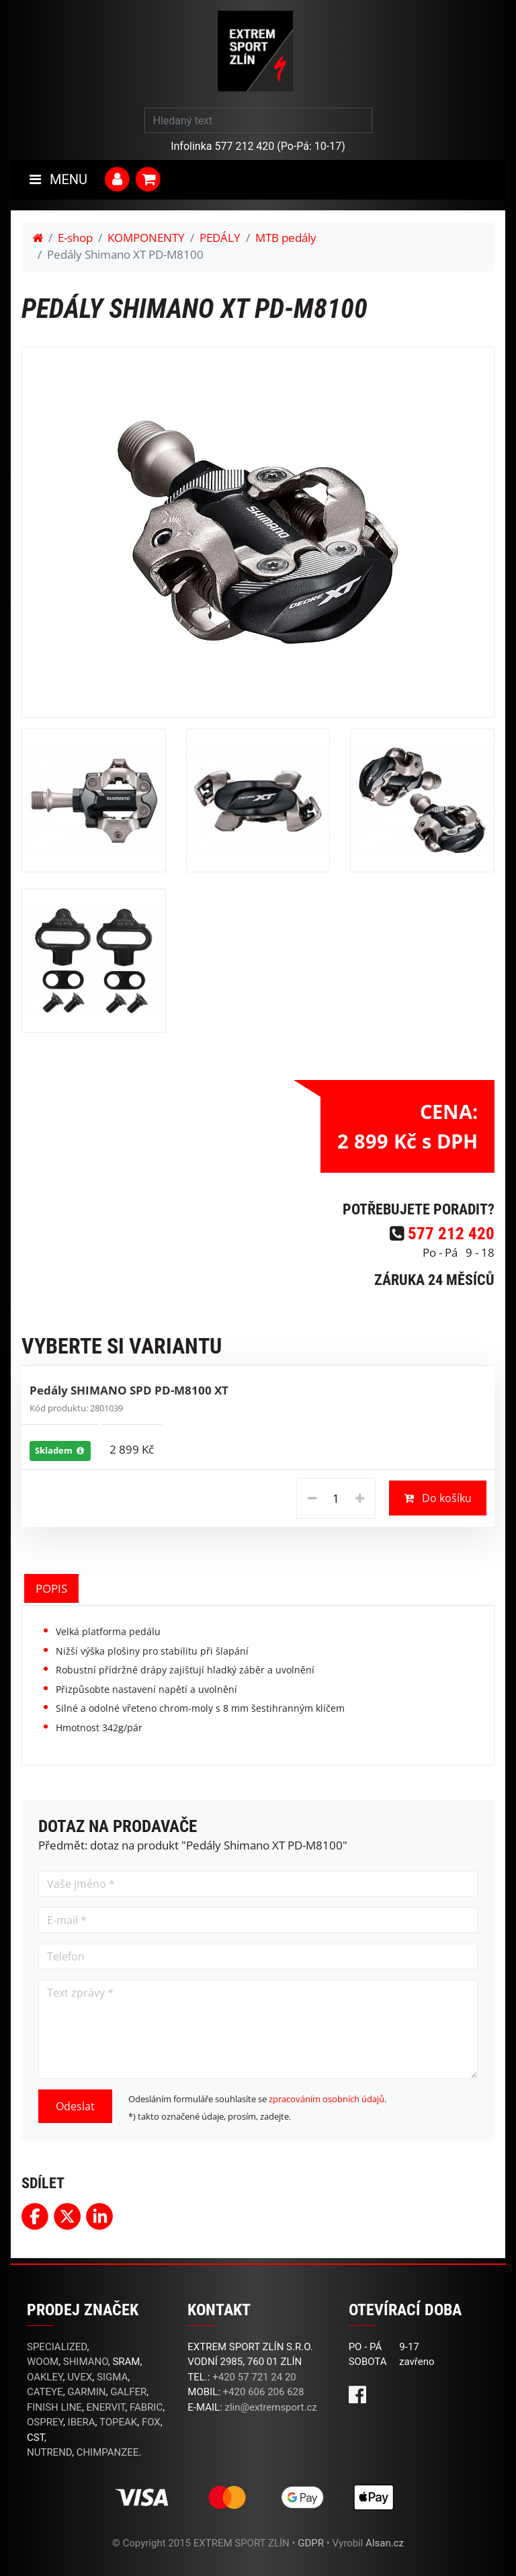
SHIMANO (85, 2362)
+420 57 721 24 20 (254, 2377)
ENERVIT (106, 2407)
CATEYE (45, 2392)
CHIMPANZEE (108, 2452)
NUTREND (49, 2452)
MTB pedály (285, 237)
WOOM (42, 2362)
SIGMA (112, 2377)
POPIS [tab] (51, 1588)
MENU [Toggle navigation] (58, 179)
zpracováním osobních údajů (326, 2099)
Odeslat (75, 2106)
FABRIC (146, 2407)
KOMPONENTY (146, 237)
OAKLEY (44, 2377)
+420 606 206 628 (263, 2392)
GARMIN (86, 2392)
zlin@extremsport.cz (271, 2407)
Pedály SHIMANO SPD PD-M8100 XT (129, 1390)
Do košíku (438, 1498)
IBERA (81, 2422)
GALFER (128, 2392)
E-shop (75, 237)
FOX (151, 2422)
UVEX (79, 2377)
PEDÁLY (220, 237)
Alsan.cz (385, 2543)
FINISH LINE (54, 2407)
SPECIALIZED (57, 2347)
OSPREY (45, 2422)
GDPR (311, 2543)
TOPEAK (118, 2422)
